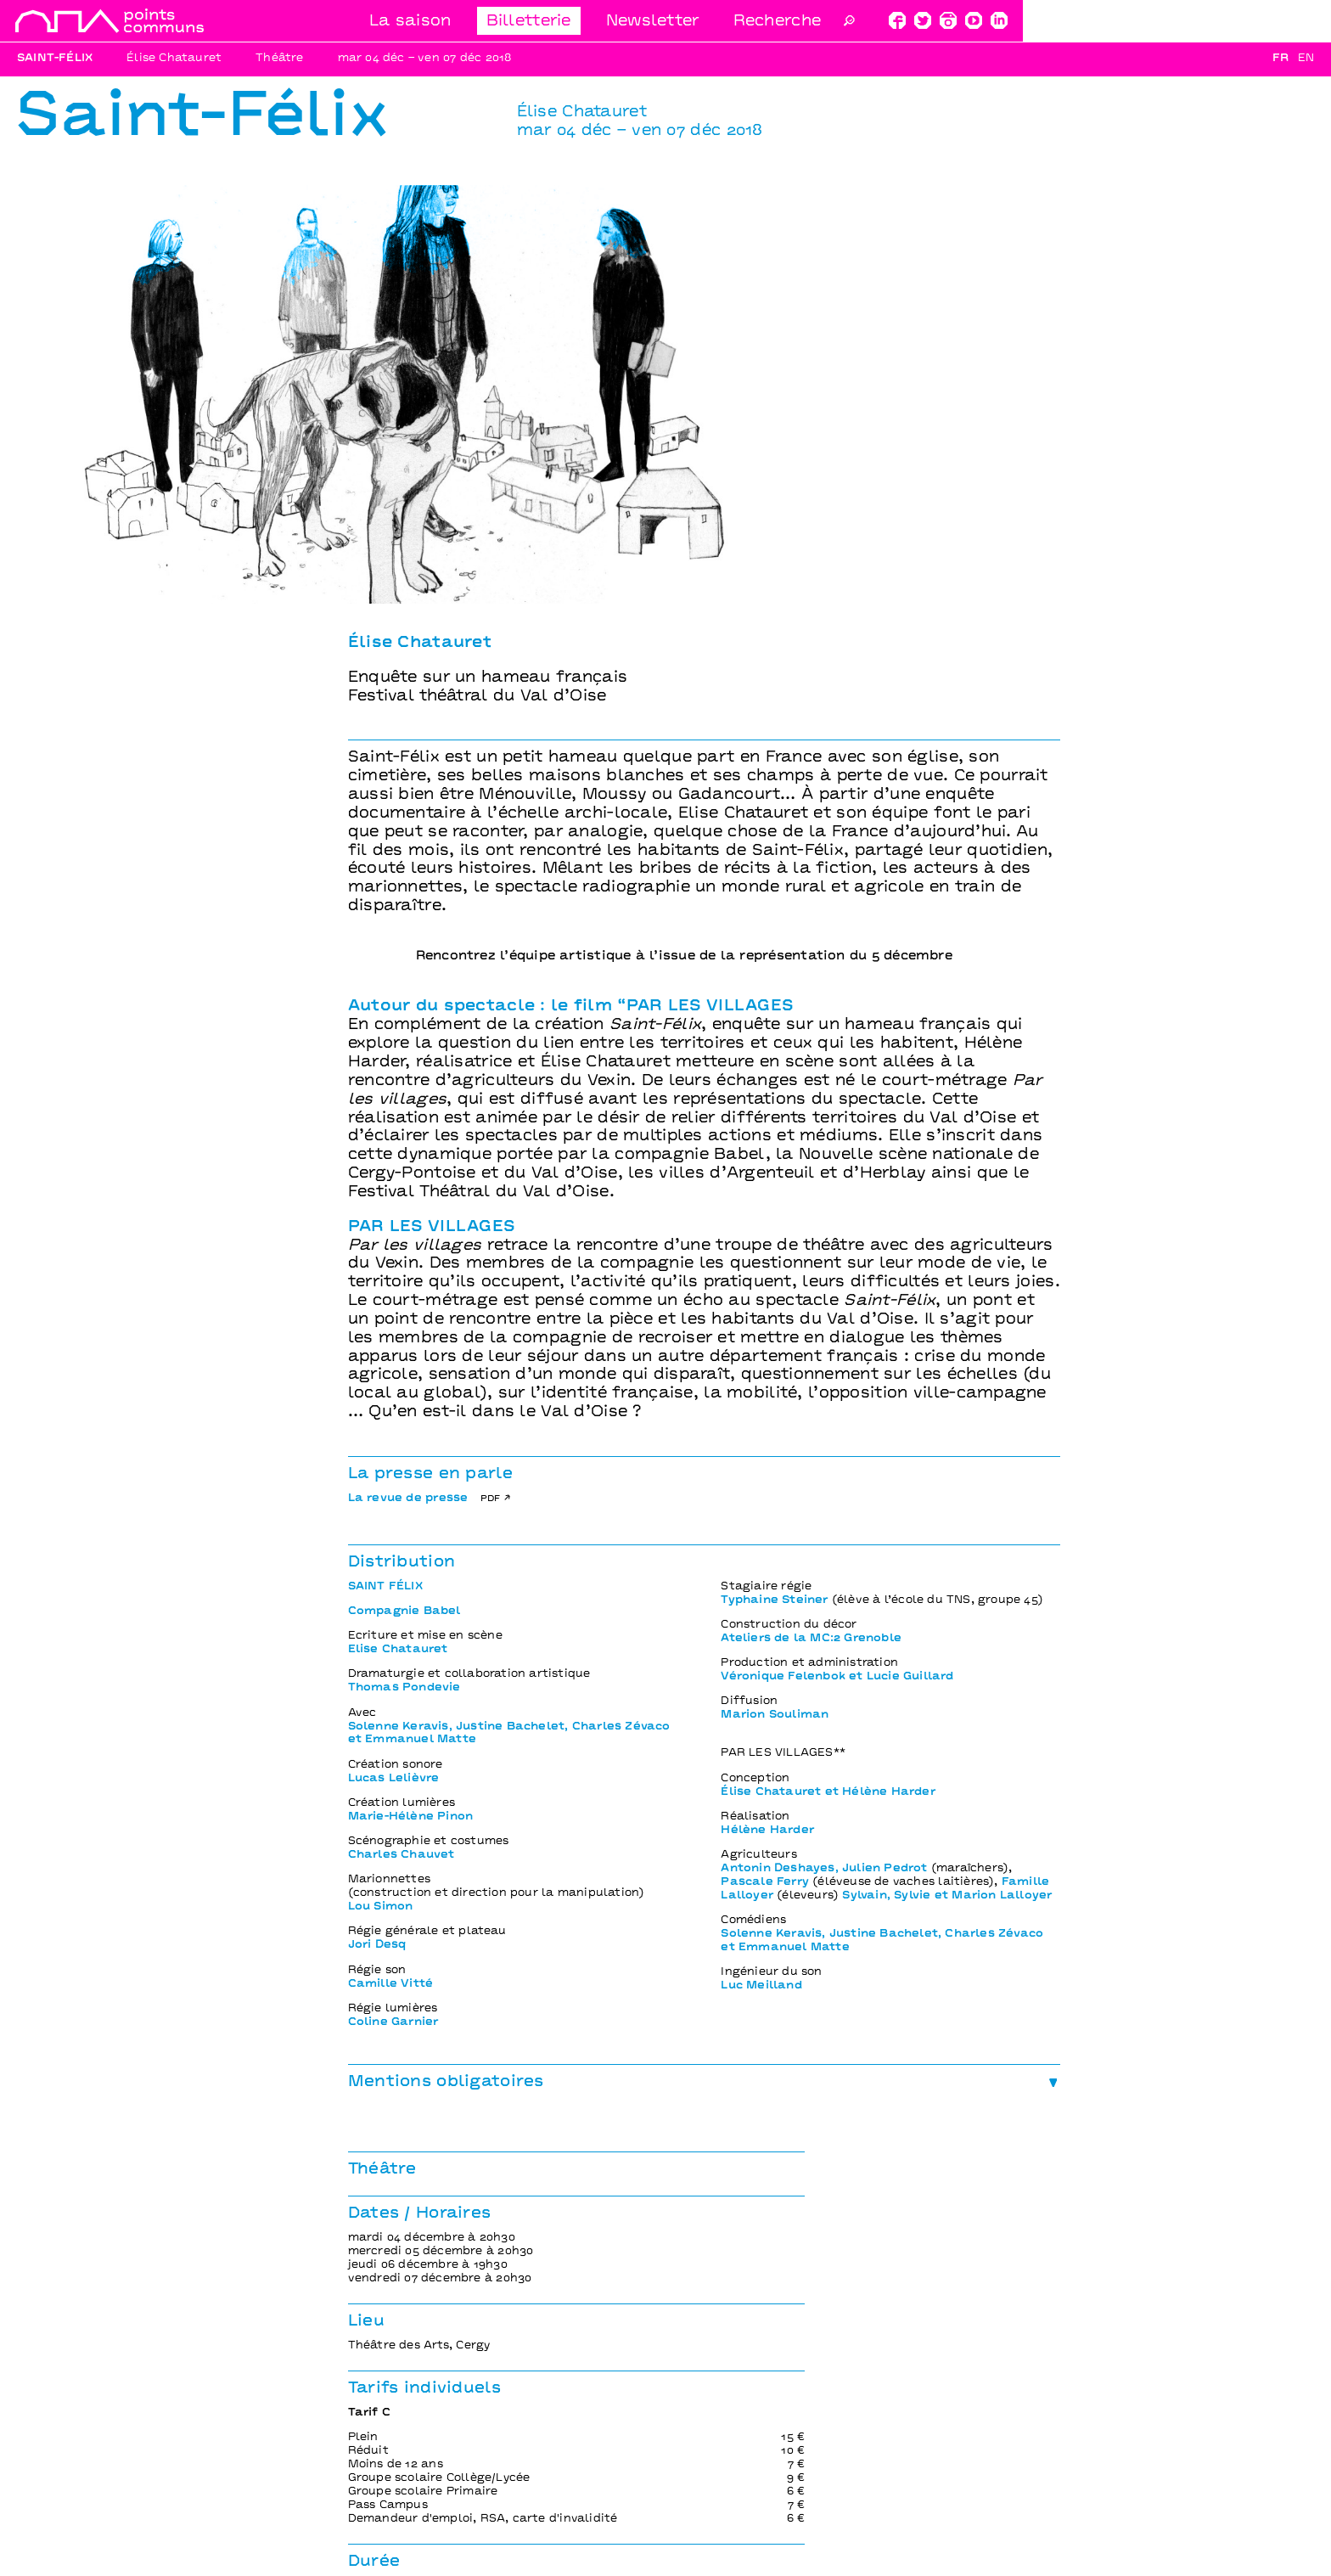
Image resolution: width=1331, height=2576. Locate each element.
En (1306, 58)
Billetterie (835, 22)
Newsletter (959, 22)
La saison (717, 22)
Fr (1280, 58)
